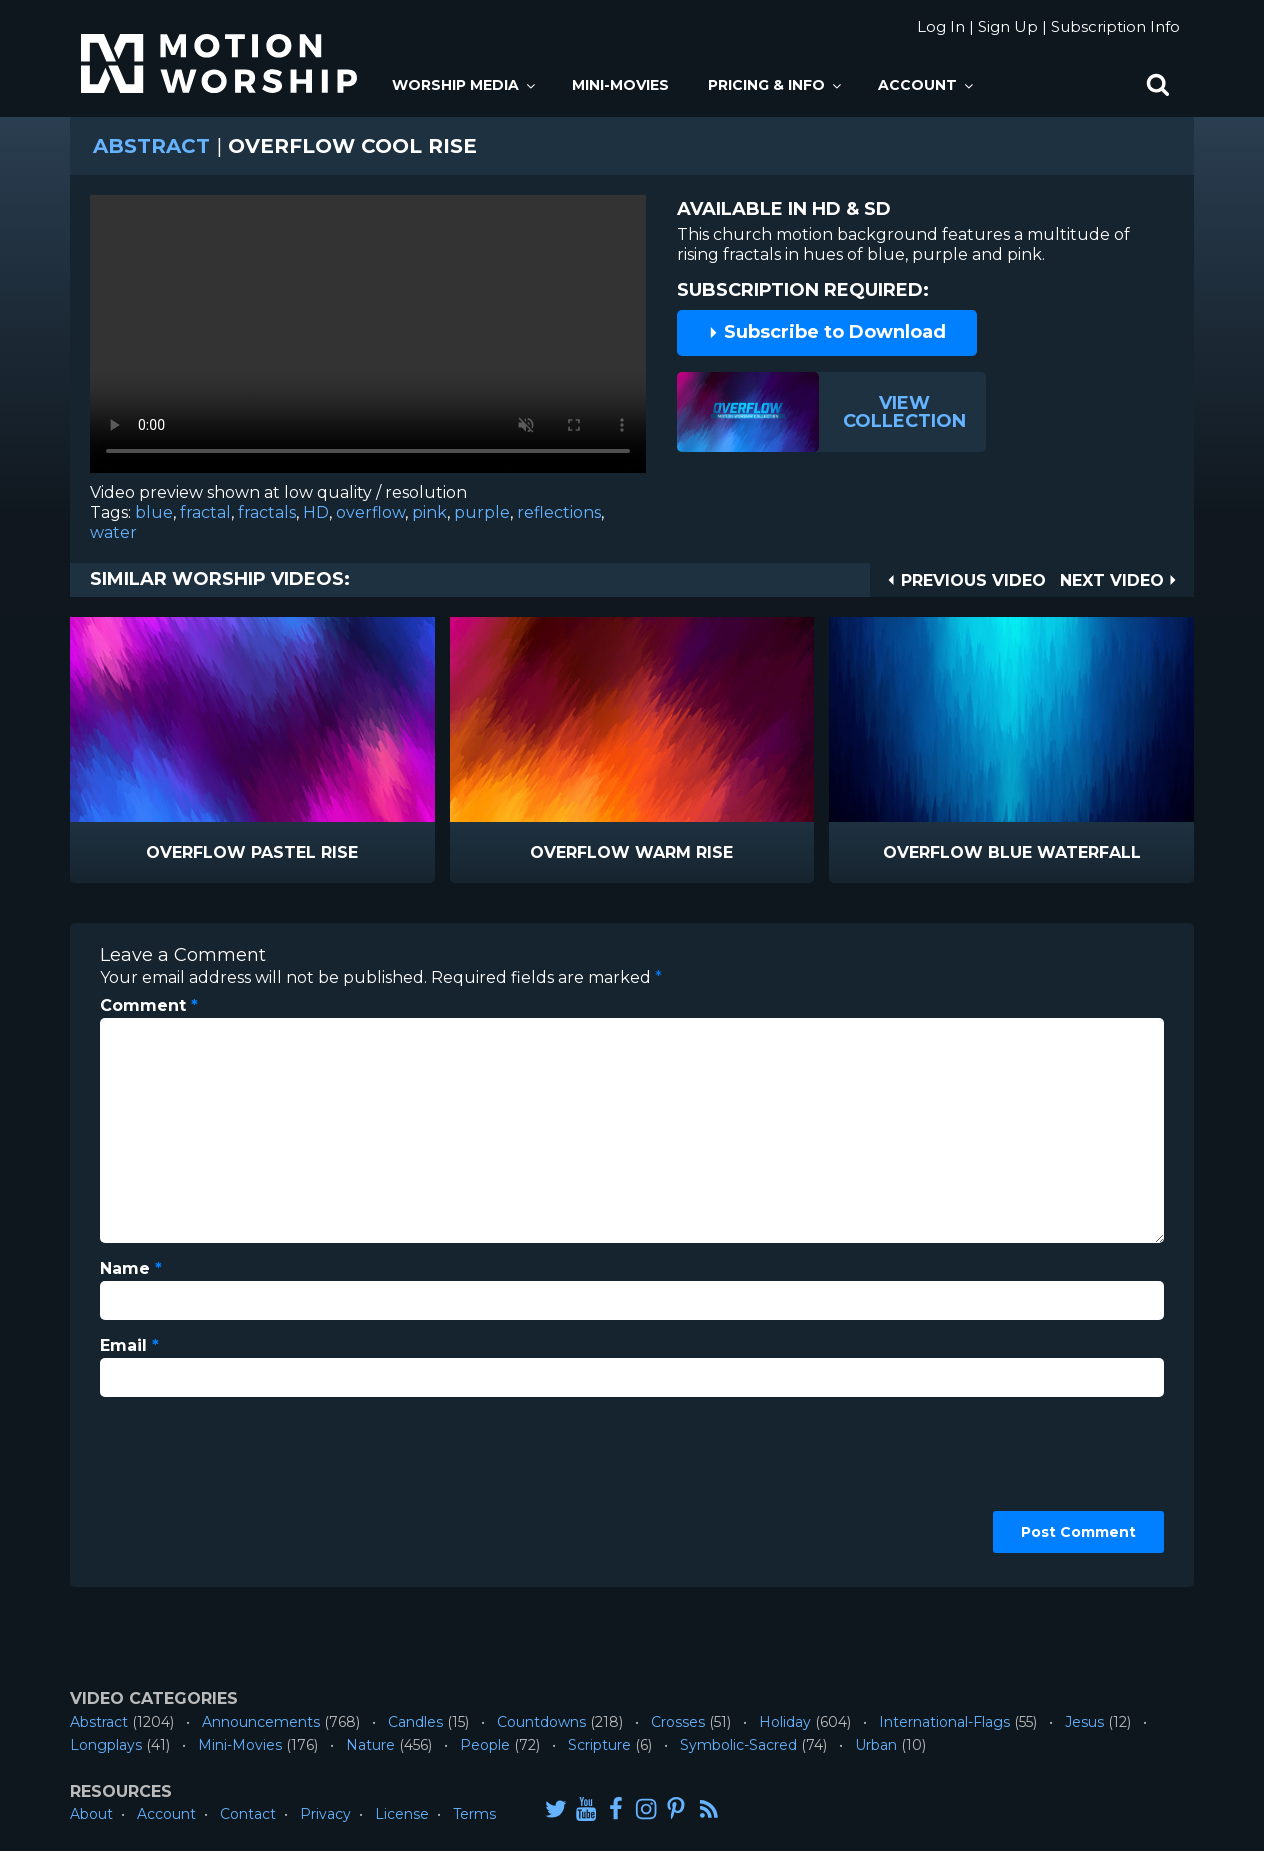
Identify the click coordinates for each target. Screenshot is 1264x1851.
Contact (248, 1814)
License (402, 1814)
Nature (370, 1745)
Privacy (325, 1814)
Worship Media (465, 85)
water (113, 532)
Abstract (151, 146)
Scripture (599, 1745)
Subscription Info (1115, 26)
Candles (415, 1722)
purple (482, 512)
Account (927, 85)
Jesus (1084, 1722)
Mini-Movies (620, 85)
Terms (474, 1814)
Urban (876, 1745)
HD (316, 512)
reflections (559, 512)
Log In (941, 26)
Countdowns (541, 1722)
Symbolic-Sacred (738, 1745)
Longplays (106, 1745)
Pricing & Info (776, 85)
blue (154, 512)
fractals (267, 512)
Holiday (785, 1722)
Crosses (678, 1722)
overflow (370, 512)
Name (131, 1268)
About (91, 1814)
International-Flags (944, 1722)
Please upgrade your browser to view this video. (368, 339)
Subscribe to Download (827, 332)
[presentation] (182, 1485)
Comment (149, 1005)
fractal (205, 512)
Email (129, 1345)
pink (429, 512)
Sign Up (1008, 26)
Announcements (261, 1722)
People (485, 1745)
